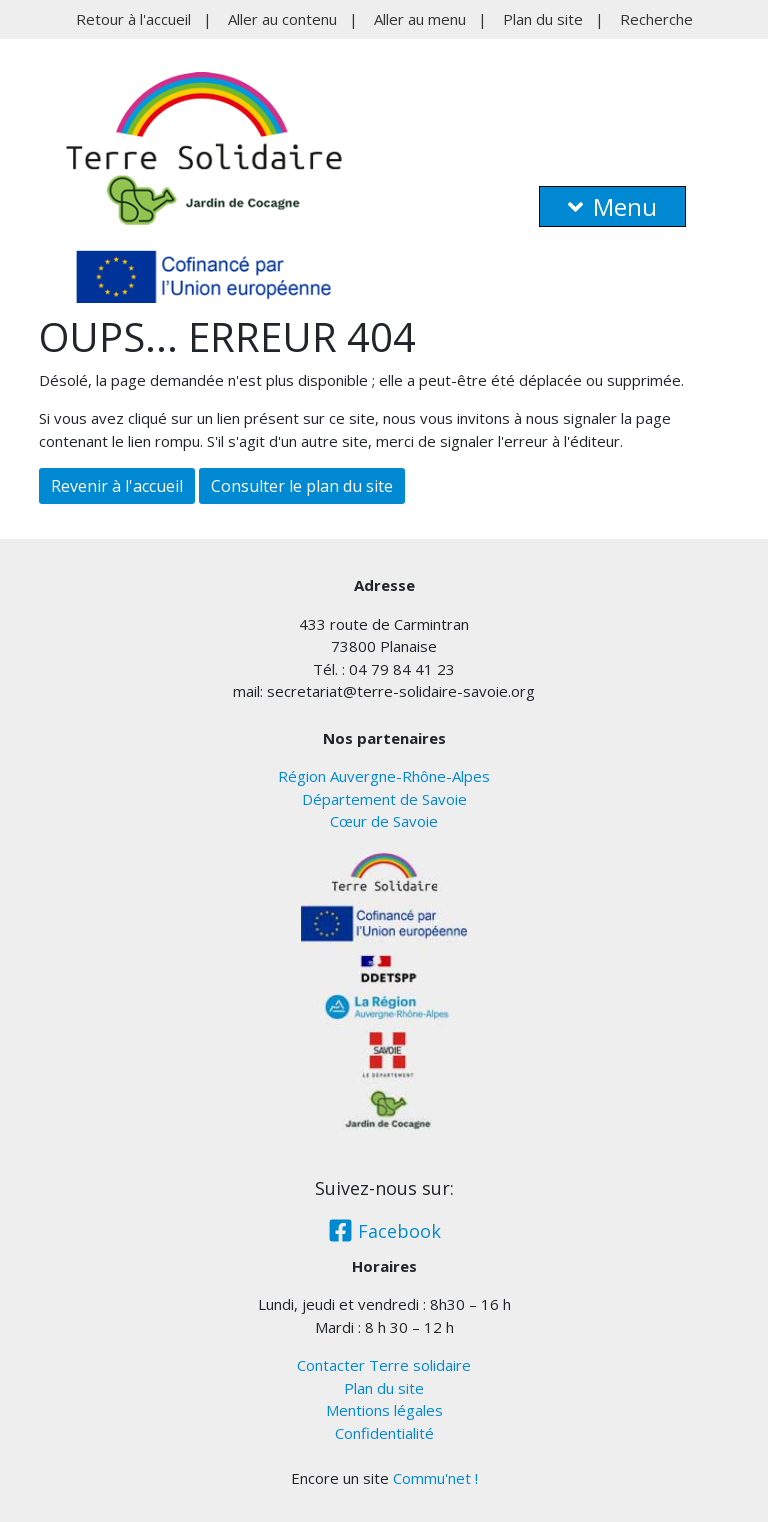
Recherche (656, 19)
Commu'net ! (435, 1478)
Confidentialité (384, 1433)
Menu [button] (612, 206)
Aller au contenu (282, 19)
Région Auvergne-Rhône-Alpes (384, 776)
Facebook (384, 1231)
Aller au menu (420, 19)
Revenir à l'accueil (117, 486)
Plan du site (543, 19)
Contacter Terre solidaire (384, 1365)
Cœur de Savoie (384, 821)
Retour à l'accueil (133, 19)
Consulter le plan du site (302, 486)
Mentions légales (384, 1410)
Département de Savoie (384, 799)
